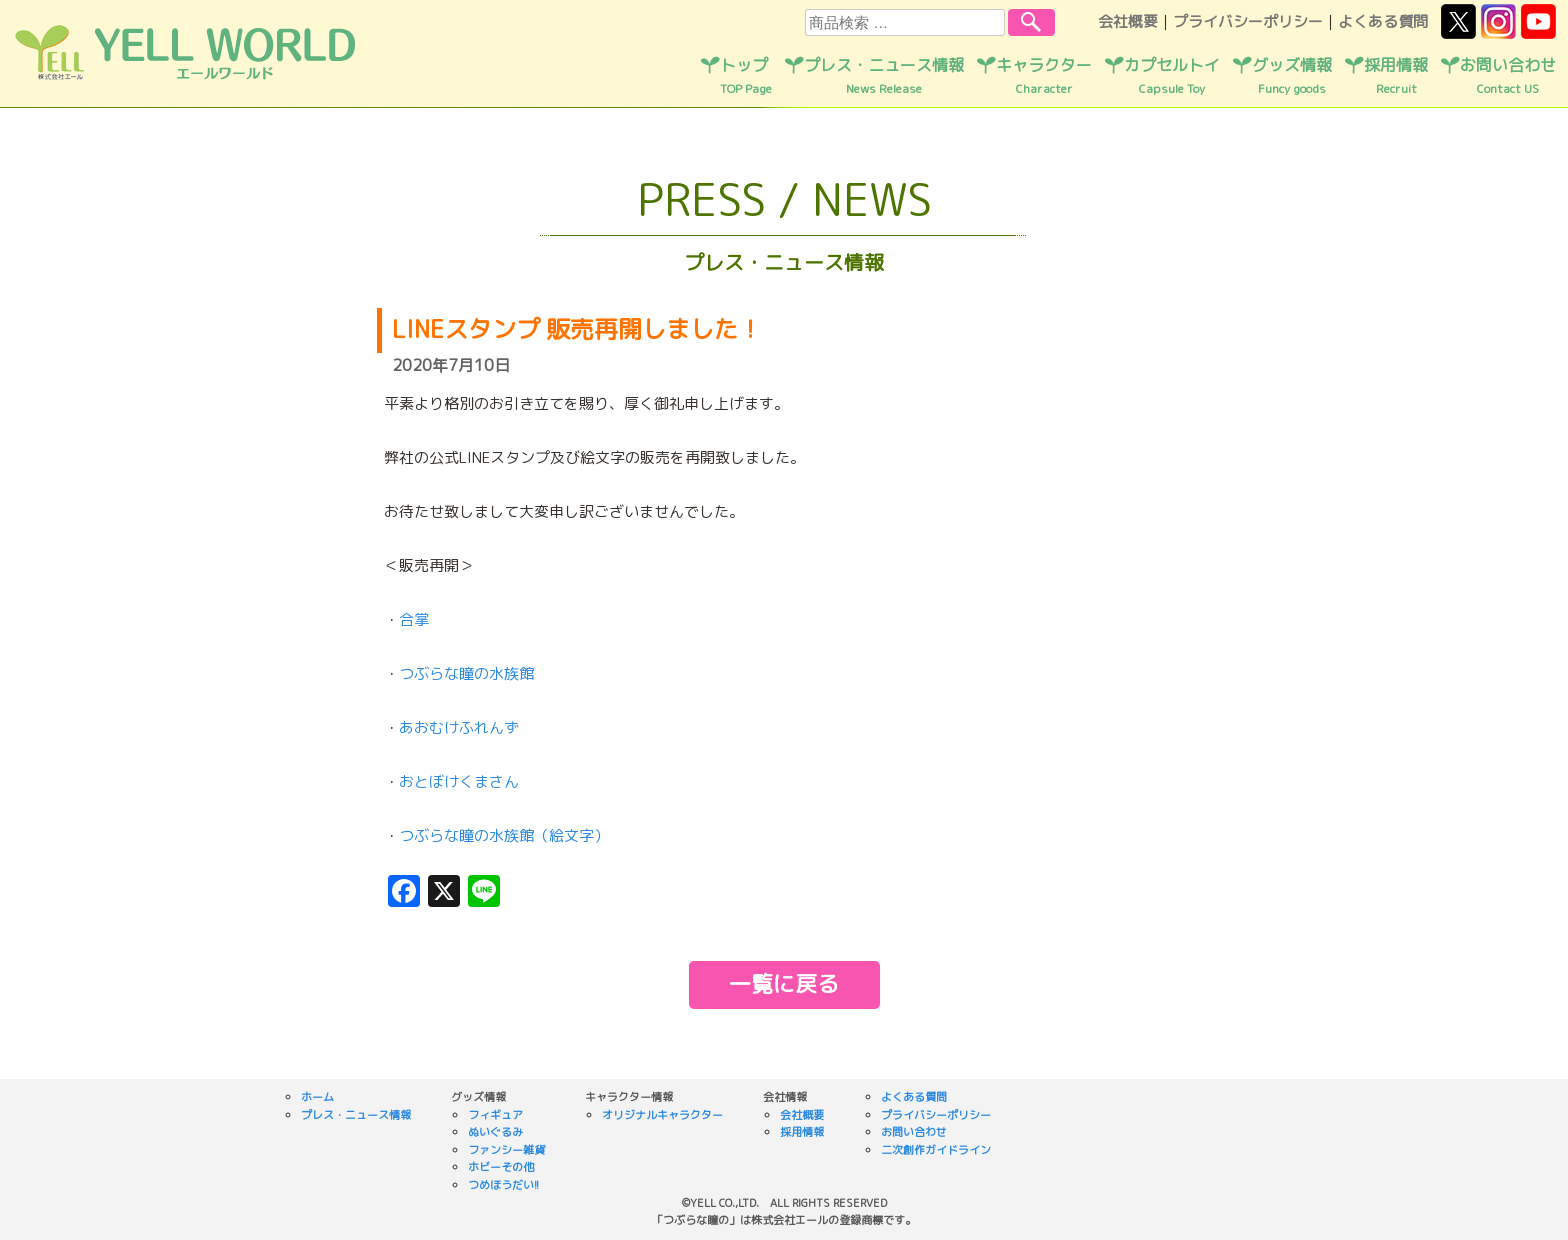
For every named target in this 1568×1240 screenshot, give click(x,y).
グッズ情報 (1292, 76)
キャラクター (1044, 76)
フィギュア (495, 1115)
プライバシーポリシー (1248, 21)
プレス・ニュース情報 (884, 76)
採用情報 (1396, 76)
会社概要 (1128, 21)
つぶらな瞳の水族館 (466, 673)
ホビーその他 (501, 1167)
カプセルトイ (1172, 76)
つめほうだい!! (503, 1185)
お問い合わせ (1508, 76)
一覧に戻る (784, 983)
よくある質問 (1383, 21)
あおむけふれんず (459, 727)
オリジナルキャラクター (662, 1115)
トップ (746, 76)
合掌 (414, 619)
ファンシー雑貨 (506, 1150)
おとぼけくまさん (459, 781)
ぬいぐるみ (495, 1132)
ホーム (317, 1097)
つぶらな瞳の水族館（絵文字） (504, 835)
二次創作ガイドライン (936, 1150)
